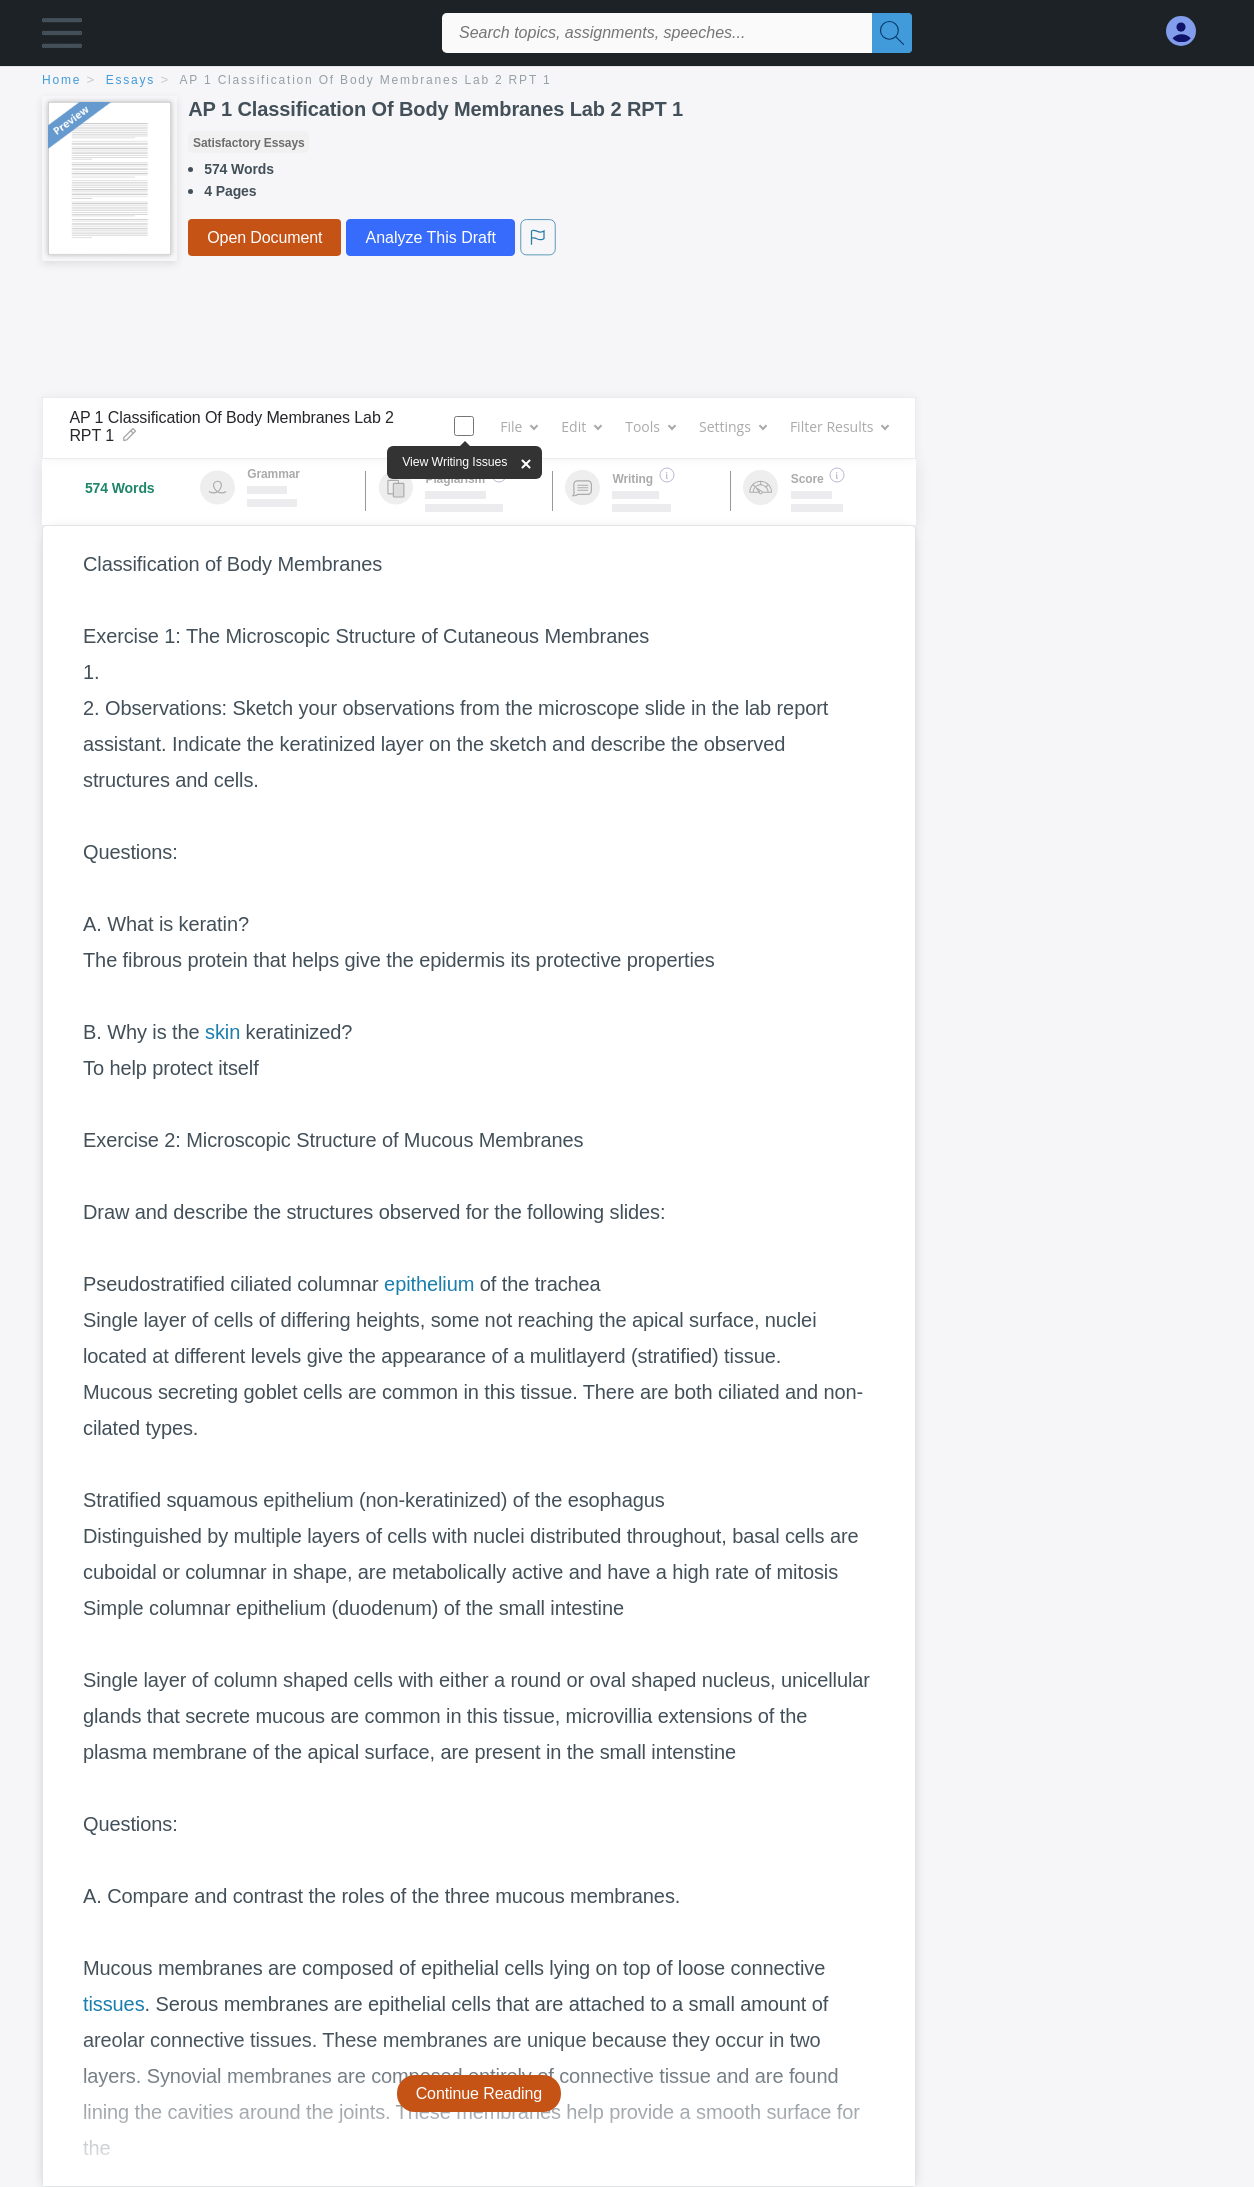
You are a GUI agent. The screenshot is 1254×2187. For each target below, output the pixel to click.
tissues (114, 2004)
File (518, 426)
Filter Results (839, 426)
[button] (62, 37)
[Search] (892, 33)
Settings (732, 426)
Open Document (264, 237)
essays (130, 80)
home (61, 80)
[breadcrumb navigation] (627, 81)
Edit (581, 426)
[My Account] (1189, 31)
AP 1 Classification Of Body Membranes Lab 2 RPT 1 (366, 80)
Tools (650, 426)
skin (222, 1032)
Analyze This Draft (430, 237)
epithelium (429, 1284)
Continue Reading (479, 2093)
